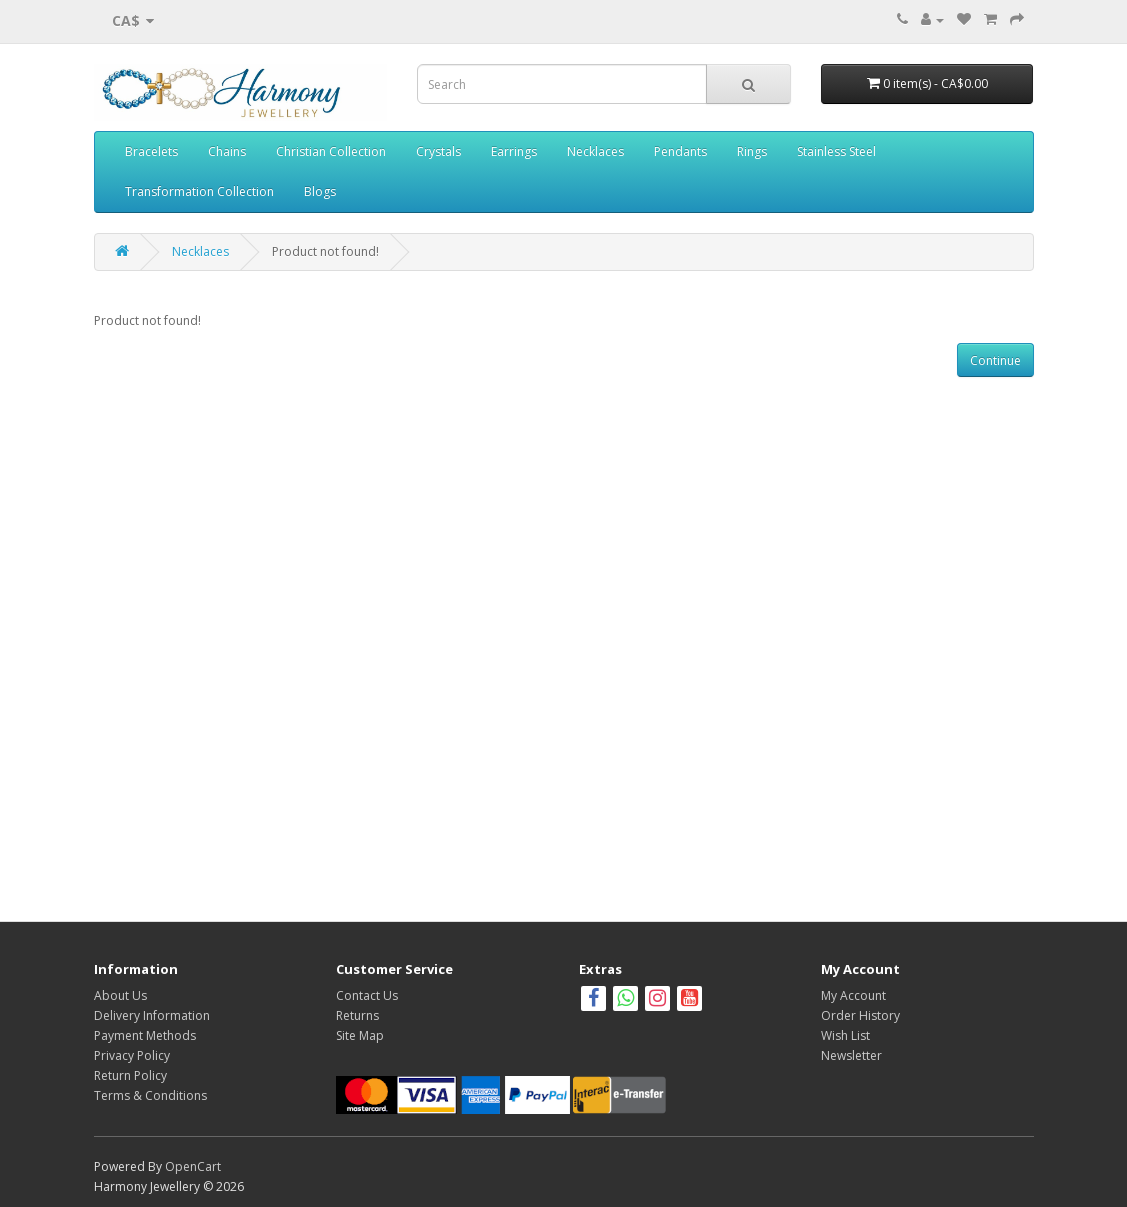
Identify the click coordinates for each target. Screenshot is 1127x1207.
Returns (357, 1015)
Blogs (320, 191)
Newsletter (851, 1055)
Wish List (845, 1035)
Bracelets (151, 151)
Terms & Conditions (150, 1095)
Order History (860, 1015)
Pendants (680, 151)
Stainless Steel (836, 151)
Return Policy (130, 1075)
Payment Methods (145, 1035)
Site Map (360, 1035)
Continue (995, 360)
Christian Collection (331, 151)
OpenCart (193, 1166)
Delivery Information (152, 1015)
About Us (120, 995)
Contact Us (367, 995)
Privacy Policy (132, 1055)
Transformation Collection (199, 191)
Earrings (514, 151)
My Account (853, 995)
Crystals (438, 151)
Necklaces (595, 151)
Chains (227, 151)
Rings (752, 151)
